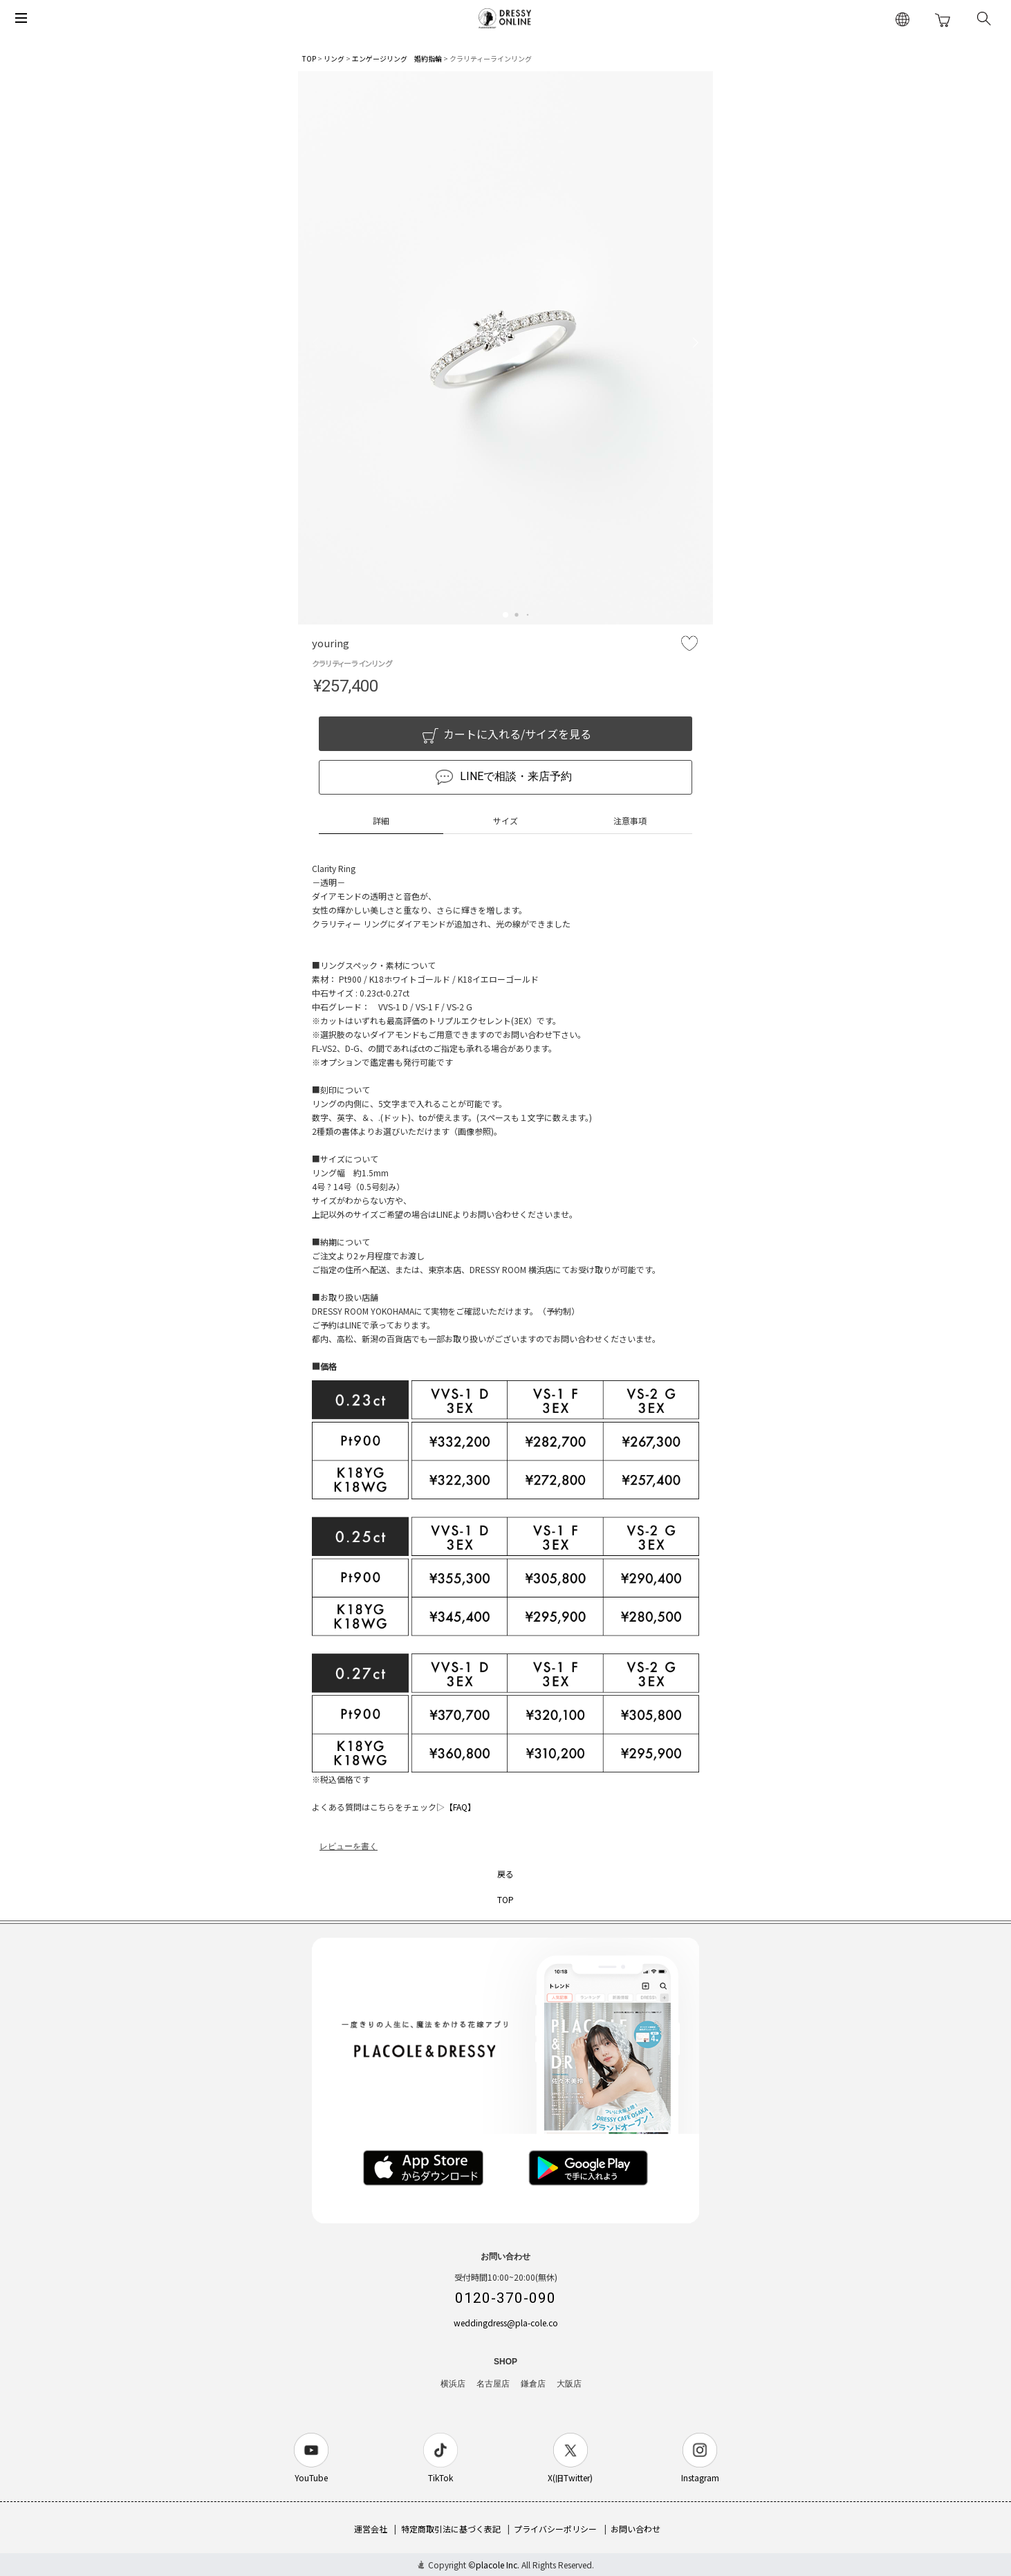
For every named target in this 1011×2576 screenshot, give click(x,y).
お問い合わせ (635, 2529)
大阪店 (569, 2384)
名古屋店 (493, 2384)
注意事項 (630, 820)
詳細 (381, 820)
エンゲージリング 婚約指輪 (397, 58)
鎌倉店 (533, 2384)
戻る (505, 1874)
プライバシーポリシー (555, 2529)
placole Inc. (497, 2564)
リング (334, 58)
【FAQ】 (460, 1807)
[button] (505, 615)
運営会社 (370, 2529)
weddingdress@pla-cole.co (506, 2322)
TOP (309, 58)
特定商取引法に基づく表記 (451, 2529)
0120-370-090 (505, 2298)
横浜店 (452, 2384)
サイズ (505, 820)
